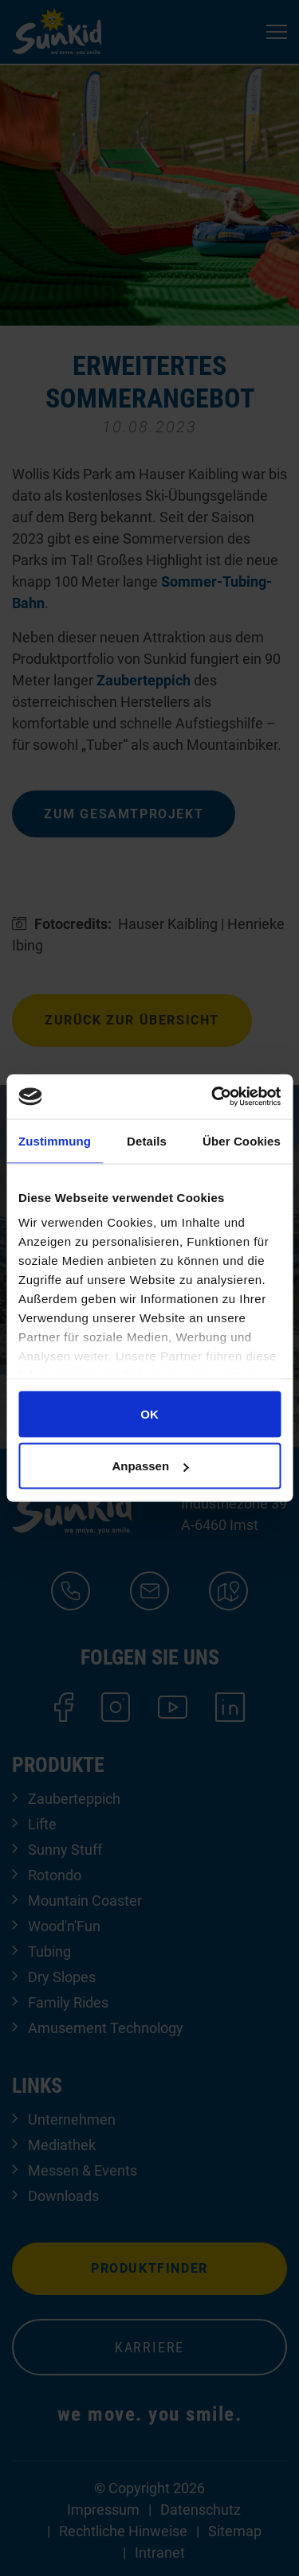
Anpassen (150, 1466)
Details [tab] (147, 1140)
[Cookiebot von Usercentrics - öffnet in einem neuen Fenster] (213, 1097)
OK (149, 1413)
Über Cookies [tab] (242, 1140)
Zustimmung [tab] (54, 1140)
